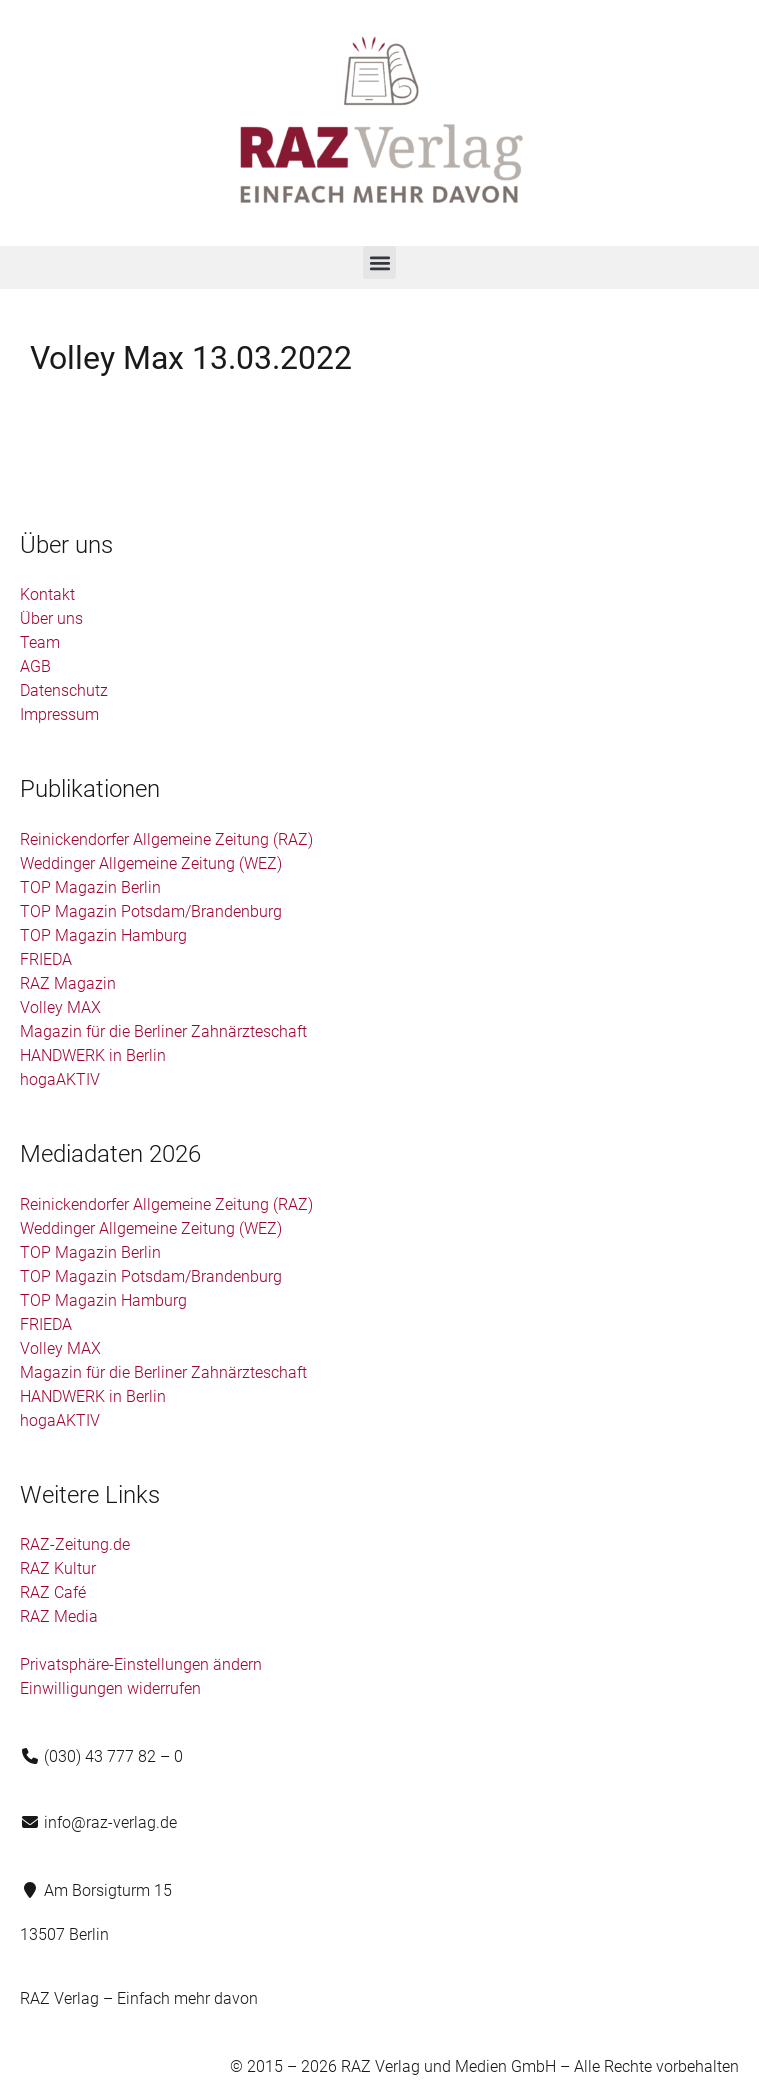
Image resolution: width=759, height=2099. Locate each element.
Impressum (59, 714)
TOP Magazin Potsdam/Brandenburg (151, 911)
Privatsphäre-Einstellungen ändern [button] (141, 1664)
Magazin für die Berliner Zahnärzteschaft (163, 1031)
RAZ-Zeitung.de (75, 1544)
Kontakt (47, 594)
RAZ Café (53, 1592)
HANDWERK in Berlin (93, 1055)
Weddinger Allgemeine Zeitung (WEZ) (151, 863)
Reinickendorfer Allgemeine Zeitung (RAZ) (166, 839)
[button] (379, 262)
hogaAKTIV (60, 1079)
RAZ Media (59, 1616)
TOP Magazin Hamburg (103, 935)
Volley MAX (60, 1007)
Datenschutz (64, 690)
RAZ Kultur (58, 1568)
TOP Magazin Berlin (90, 887)
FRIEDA (46, 959)
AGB (35, 666)
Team (40, 642)
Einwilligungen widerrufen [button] (110, 1688)
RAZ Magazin (68, 983)
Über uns (51, 618)
